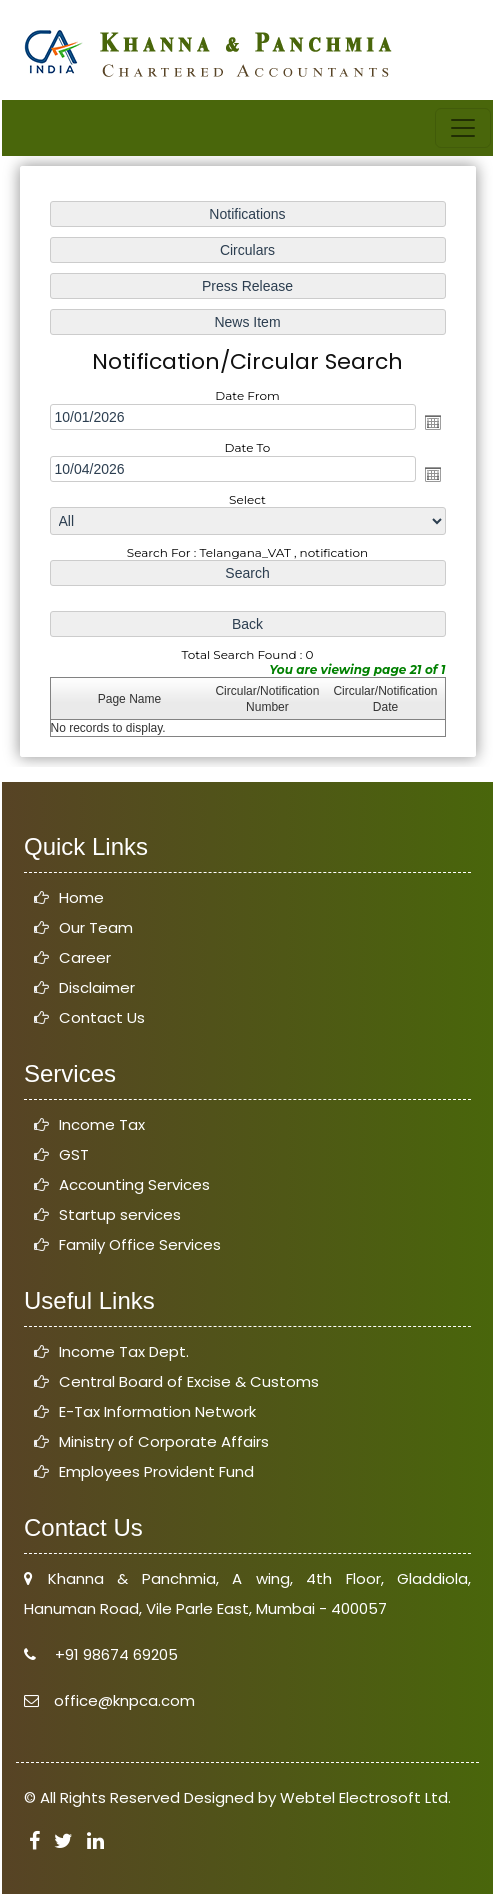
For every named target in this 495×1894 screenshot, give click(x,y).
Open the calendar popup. (432, 422)
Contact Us (102, 1017)
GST (74, 1154)
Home (81, 897)
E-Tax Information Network (157, 1411)
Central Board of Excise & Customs (189, 1381)
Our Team (96, 927)
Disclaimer (97, 987)
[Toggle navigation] (463, 128)
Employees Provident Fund (156, 1471)
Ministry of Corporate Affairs (164, 1441)
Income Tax (102, 1124)
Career (85, 957)
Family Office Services (140, 1244)
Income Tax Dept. (124, 1351)
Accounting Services (134, 1184)
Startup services (120, 1214)
